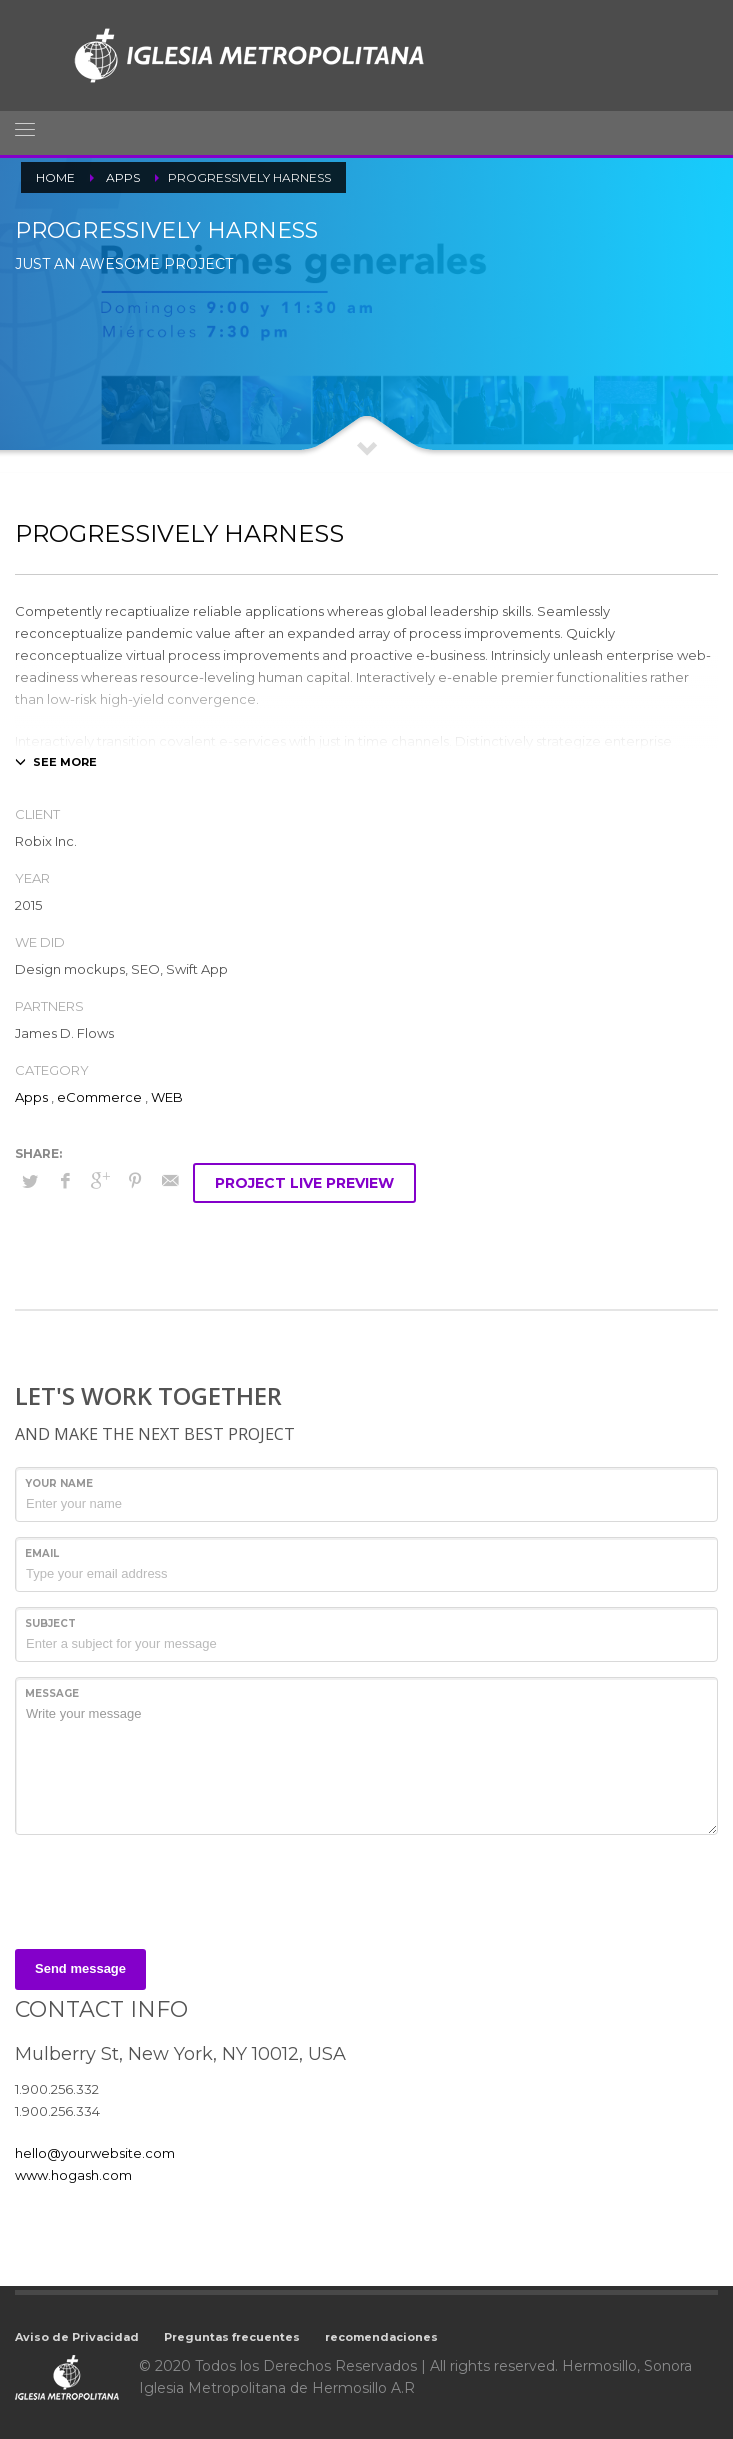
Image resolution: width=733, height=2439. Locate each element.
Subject (50, 1623)
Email (42, 1553)
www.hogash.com (73, 2175)
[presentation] (167, 1889)
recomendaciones (381, 2337)
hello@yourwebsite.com (95, 2153)
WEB (167, 1097)
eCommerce (99, 1097)
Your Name (59, 1483)
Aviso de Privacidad (77, 2337)
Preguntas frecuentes (232, 2337)
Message (52, 1693)
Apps (31, 1097)
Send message (80, 1968)
